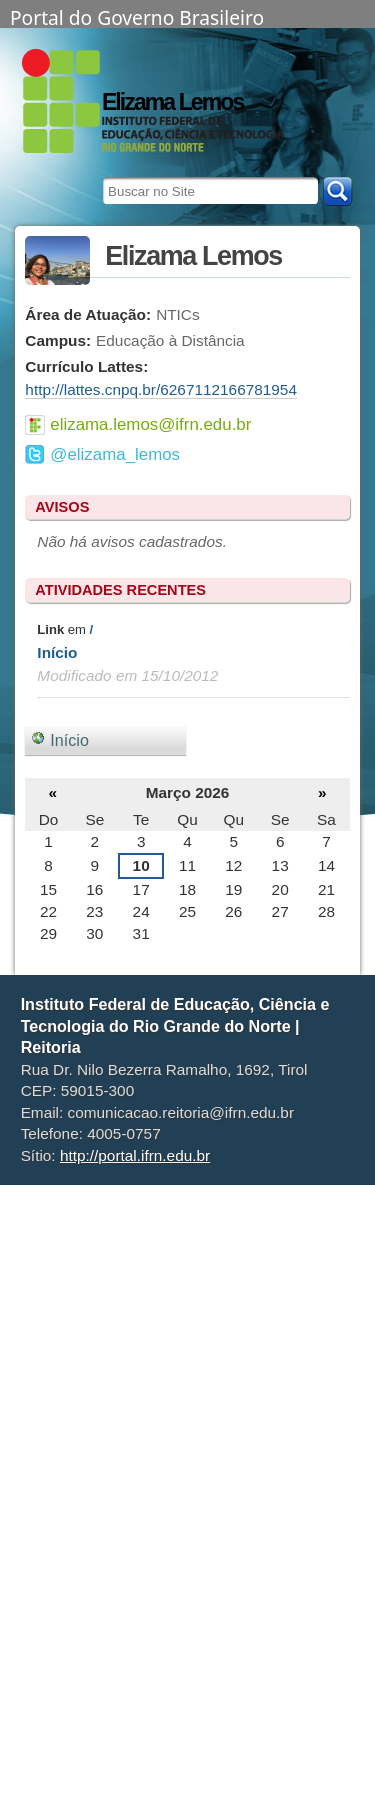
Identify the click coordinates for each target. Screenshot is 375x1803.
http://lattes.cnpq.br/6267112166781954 (161, 389)
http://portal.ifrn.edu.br (135, 1155)
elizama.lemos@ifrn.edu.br (150, 424)
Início (57, 652)
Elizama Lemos (172, 102)
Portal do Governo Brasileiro (137, 16)
